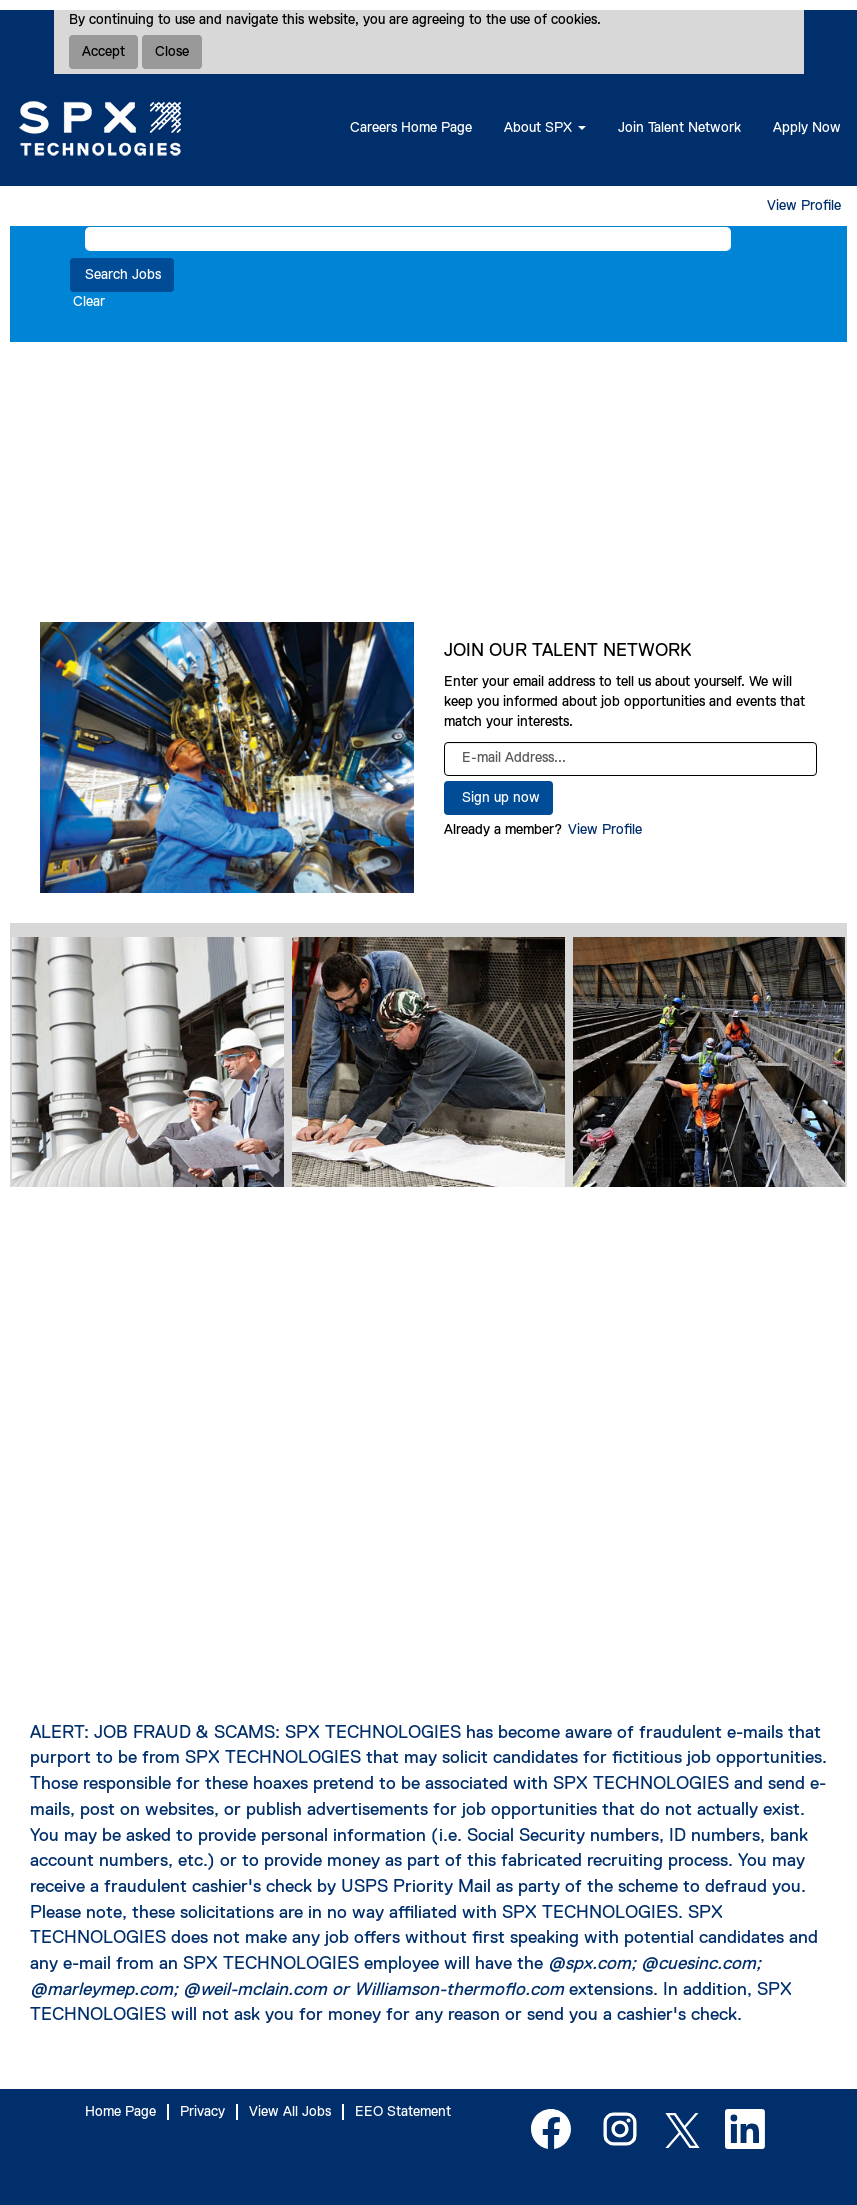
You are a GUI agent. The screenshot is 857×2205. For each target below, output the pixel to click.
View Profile (804, 206)
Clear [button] (89, 302)
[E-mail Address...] (631, 759)
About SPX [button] (545, 128)
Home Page (120, 2112)
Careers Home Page (411, 128)
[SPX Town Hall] (428, 1444)
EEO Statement (403, 2112)
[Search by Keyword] (408, 239)
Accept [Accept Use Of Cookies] (103, 52)
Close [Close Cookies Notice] (172, 52)
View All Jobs (290, 2112)
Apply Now (807, 128)
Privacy (202, 2112)
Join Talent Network (679, 128)
